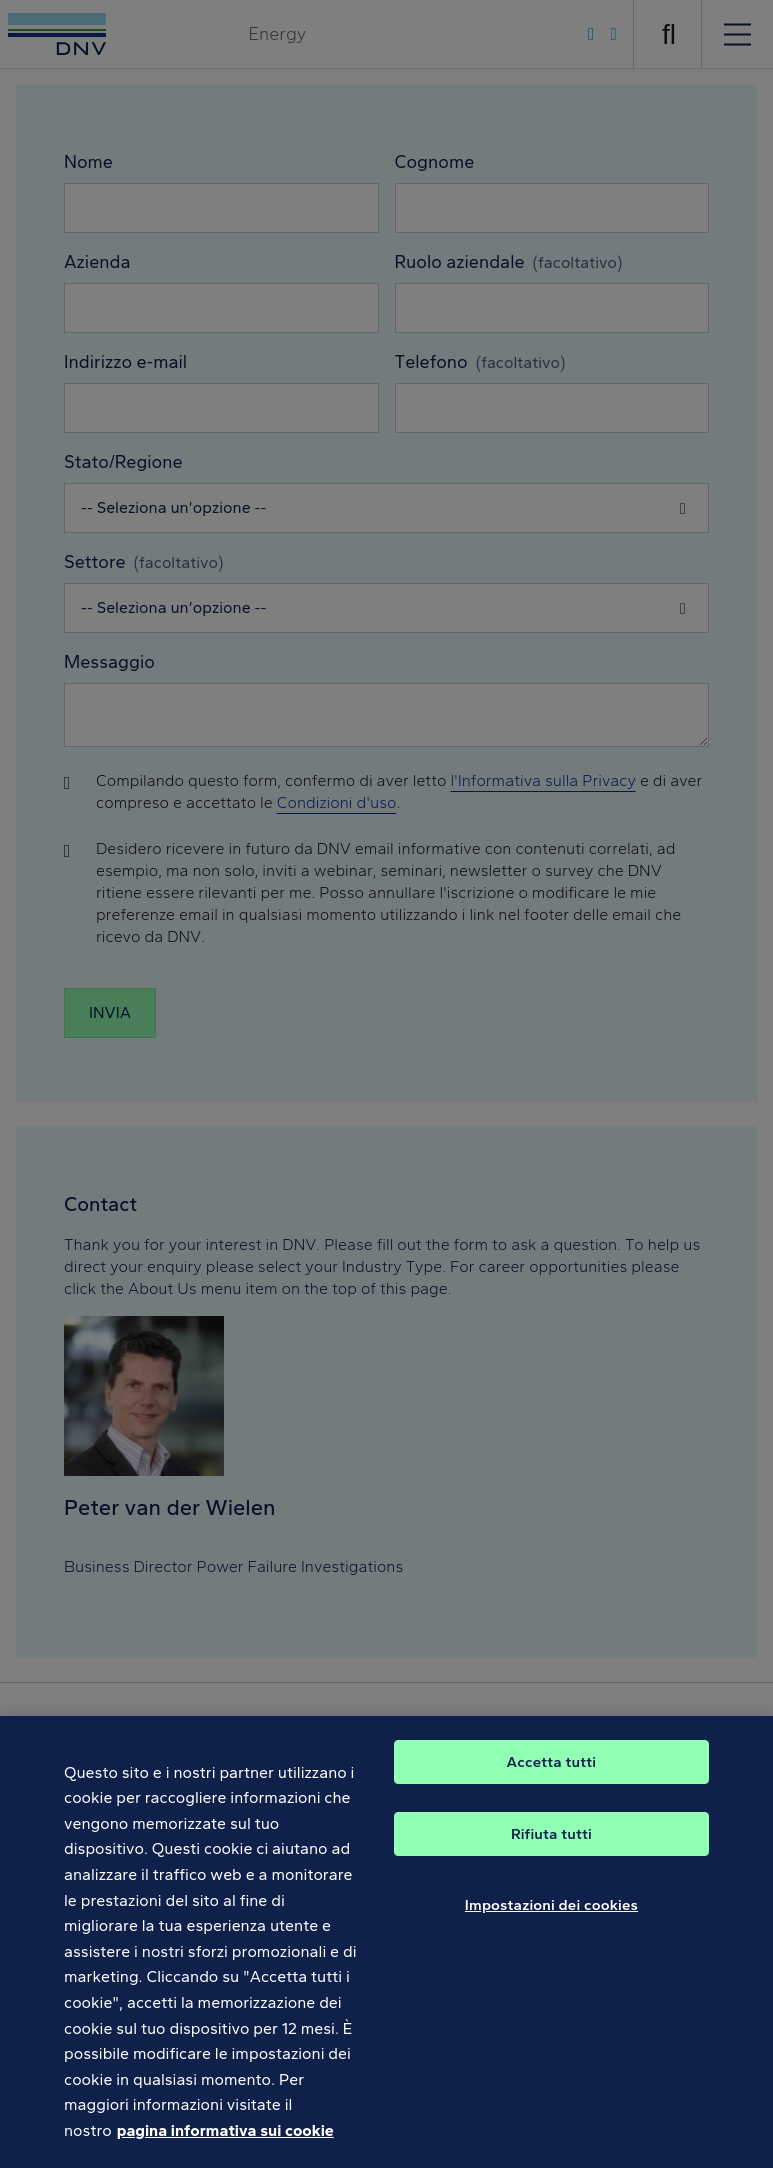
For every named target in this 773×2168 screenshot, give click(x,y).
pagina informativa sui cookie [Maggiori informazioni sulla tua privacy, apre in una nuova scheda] (225, 2142)
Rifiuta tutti (551, 1845)
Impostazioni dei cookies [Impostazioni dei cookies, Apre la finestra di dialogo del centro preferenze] (551, 1916)
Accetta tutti (552, 1773)
